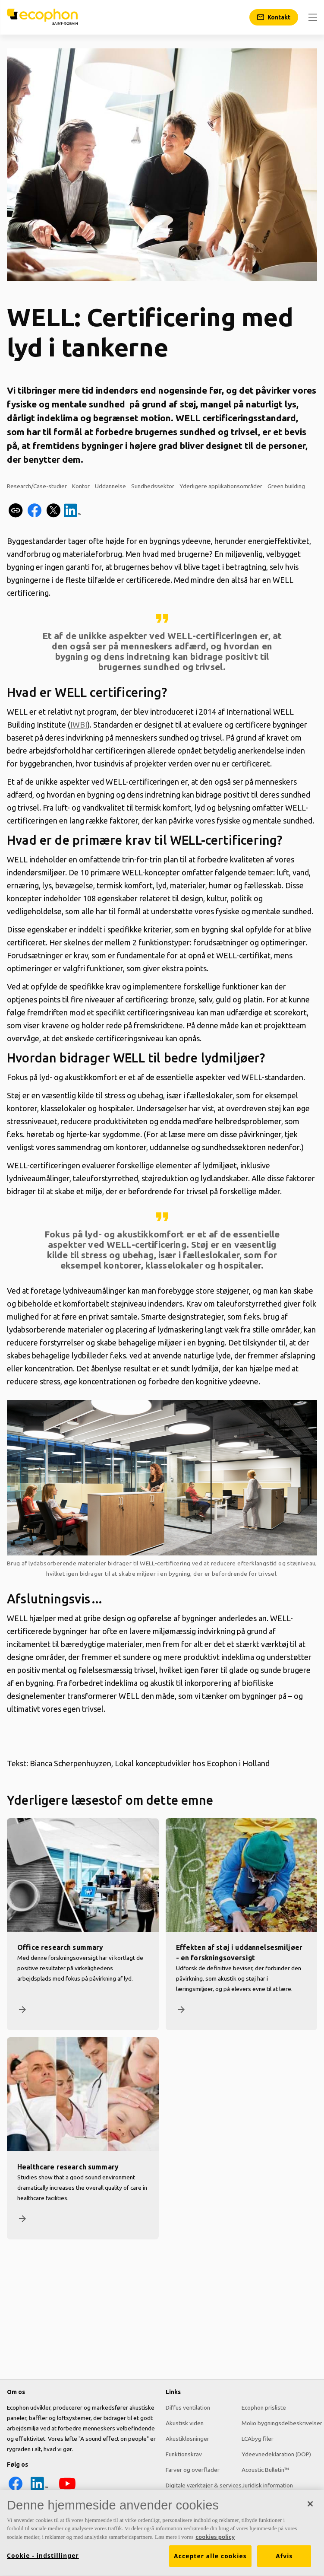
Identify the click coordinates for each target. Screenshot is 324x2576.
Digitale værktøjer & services (204, 2485)
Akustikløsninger (187, 2438)
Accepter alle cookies (210, 2560)
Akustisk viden (185, 2423)
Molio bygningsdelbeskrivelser (282, 2423)
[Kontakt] (273, 17)
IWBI (78, 724)
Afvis (284, 2560)
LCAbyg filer (258, 2438)
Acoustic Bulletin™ (265, 2469)
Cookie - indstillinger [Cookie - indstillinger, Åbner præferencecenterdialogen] (43, 2559)
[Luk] (310, 2507)
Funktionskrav (184, 2454)
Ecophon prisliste (264, 2407)
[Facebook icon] (15, 2490)
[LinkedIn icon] (39, 2490)
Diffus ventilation (188, 2407)
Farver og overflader (193, 2469)
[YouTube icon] (67, 2490)
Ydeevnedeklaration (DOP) (276, 2454)
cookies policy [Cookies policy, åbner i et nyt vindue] (215, 2540)
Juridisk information (267, 2485)
